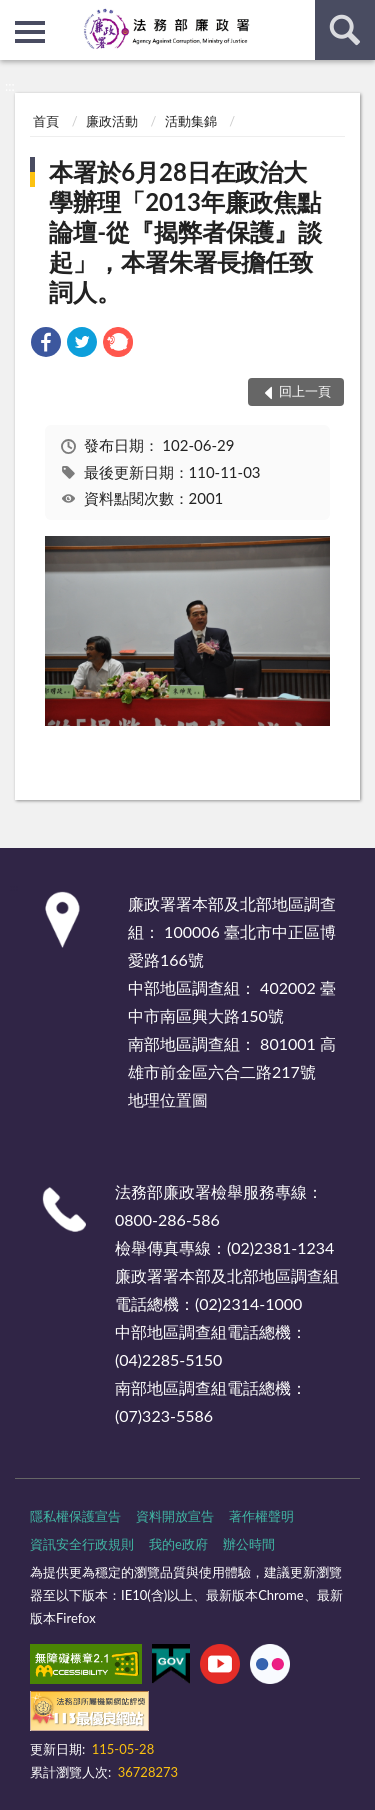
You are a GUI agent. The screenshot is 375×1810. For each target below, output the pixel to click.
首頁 (46, 121)
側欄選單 (30, 32)
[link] (46, 344)
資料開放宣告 (175, 1516)
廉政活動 (112, 121)
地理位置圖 (168, 1099)
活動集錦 (191, 121)
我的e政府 (178, 1544)
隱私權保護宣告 (75, 1516)
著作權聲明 (261, 1516)
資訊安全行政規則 (82, 1544)
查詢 (345, 30)
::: (16, 15)
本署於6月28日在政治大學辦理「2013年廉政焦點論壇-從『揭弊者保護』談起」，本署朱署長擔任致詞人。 (185, 231)
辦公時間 (249, 1544)
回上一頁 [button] (305, 391)
